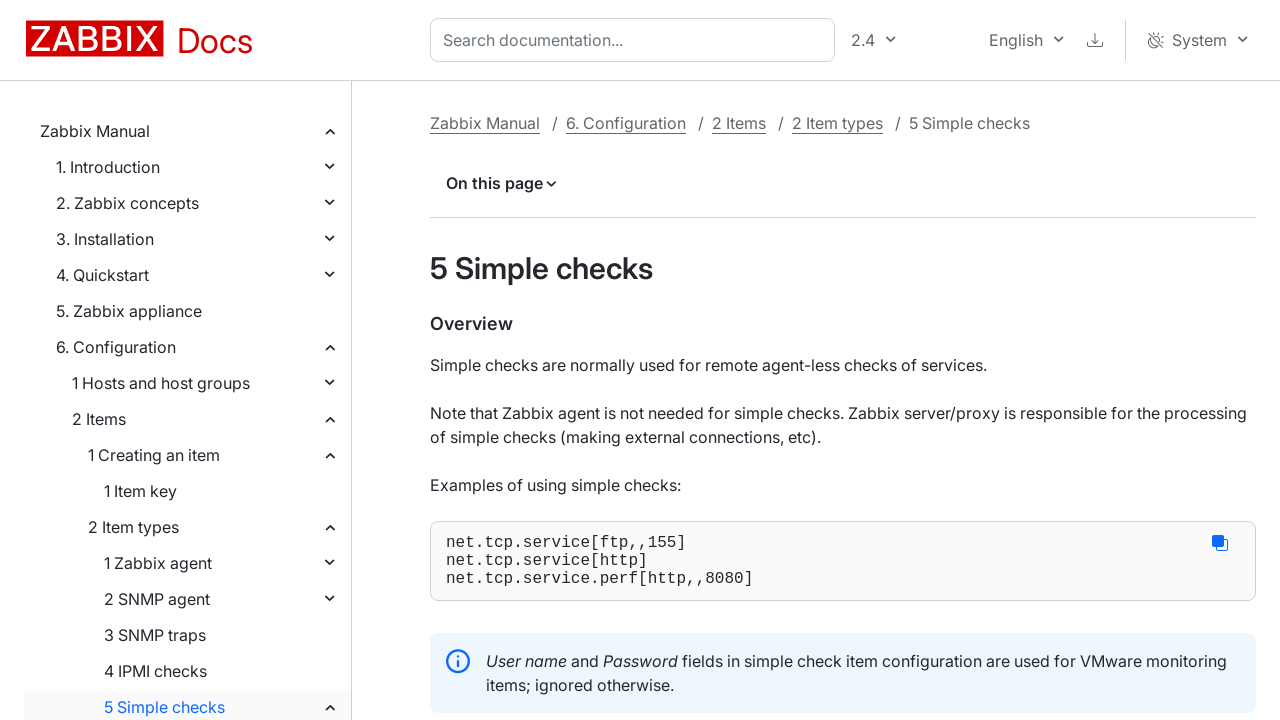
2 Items (99, 419)
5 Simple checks (164, 707)
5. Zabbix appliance (129, 311)
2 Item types (133, 527)
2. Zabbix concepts (127, 203)
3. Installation (105, 239)
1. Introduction (108, 167)
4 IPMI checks (155, 671)
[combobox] (636, 40)
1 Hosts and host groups (161, 383)
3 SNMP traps (155, 635)
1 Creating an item (154, 455)
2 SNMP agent (157, 599)
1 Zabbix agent (158, 563)
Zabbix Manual (95, 131)
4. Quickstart (102, 275)
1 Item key (140, 491)
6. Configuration (116, 347)
